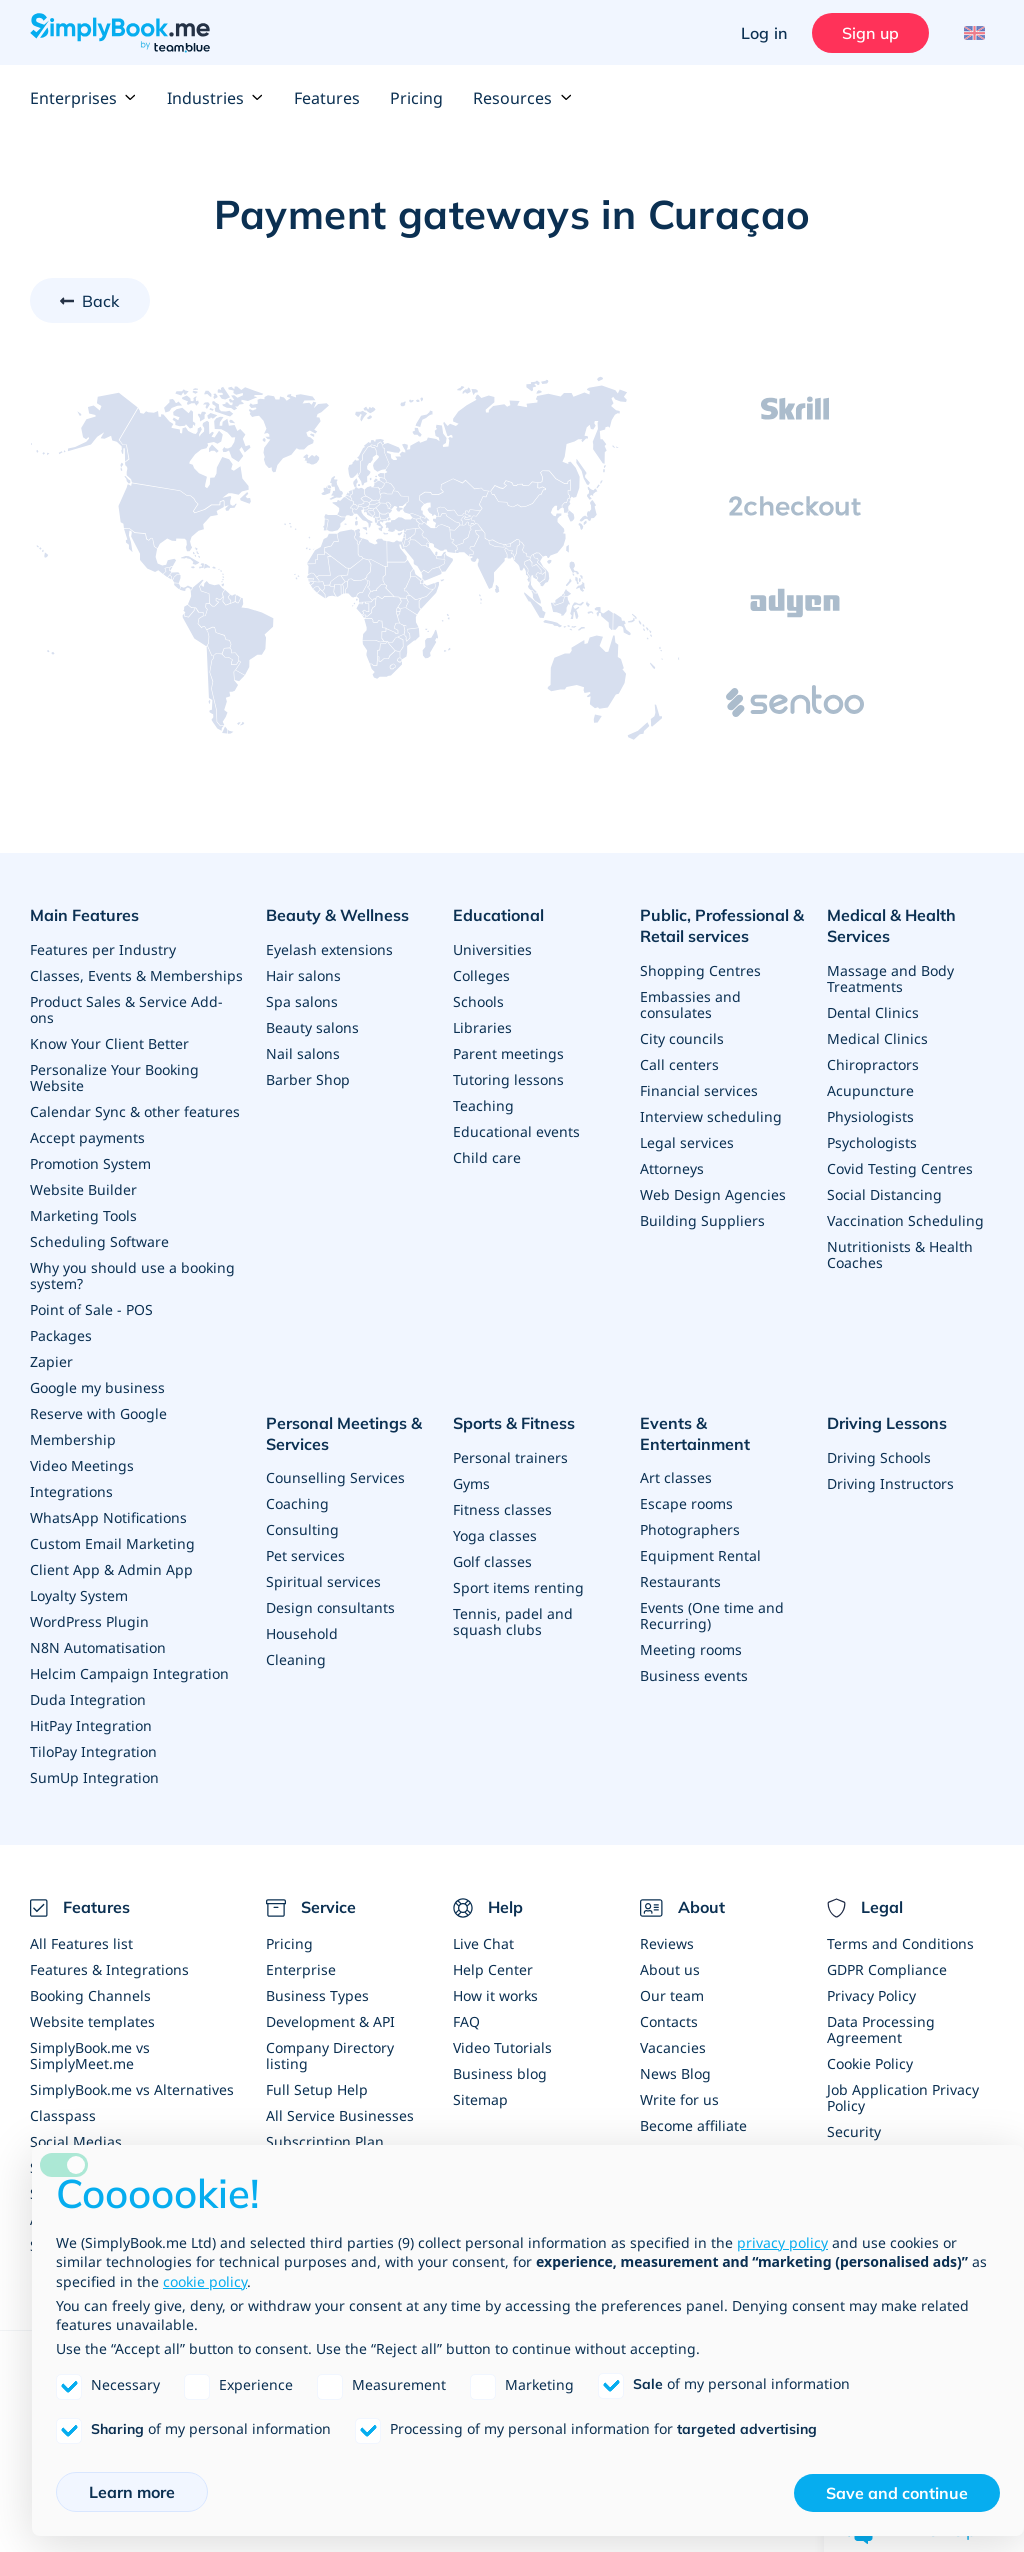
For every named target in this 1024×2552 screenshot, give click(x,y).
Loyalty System (79, 1595)
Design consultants (330, 1607)
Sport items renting (518, 1587)
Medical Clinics (877, 1038)
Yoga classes (495, 1535)
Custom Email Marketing (112, 1543)
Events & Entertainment (695, 1433)
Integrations (71, 1491)
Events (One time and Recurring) (712, 1615)
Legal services (687, 1142)
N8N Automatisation (98, 1647)
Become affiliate (693, 2125)
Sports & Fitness (514, 1423)
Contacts (669, 2021)
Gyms (471, 1483)
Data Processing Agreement (881, 2029)
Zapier (51, 1361)
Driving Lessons (887, 1423)
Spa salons (302, 1001)
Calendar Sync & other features (135, 1111)
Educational (498, 915)
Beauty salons (312, 1027)
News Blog (675, 2073)
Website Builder (83, 1189)
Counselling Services (335, 1477)
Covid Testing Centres (900, 1168)
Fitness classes (502, 1509)
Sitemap (480, 2099)
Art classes (676, 1477)
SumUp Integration (94, 1777)
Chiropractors (873, 1064)
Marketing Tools (83, 1215)
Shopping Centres (700, 970)
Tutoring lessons (508, 1079)
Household (302, 1633)
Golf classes (492, 1561)
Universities (492, 949)
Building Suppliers (702, 1220)
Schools (478, 1001)
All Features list (81, 1943)
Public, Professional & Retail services (722, 925)
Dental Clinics (873, 1012)
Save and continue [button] (897, 2493)
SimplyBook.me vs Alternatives (132, 2089)
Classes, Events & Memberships (136, 975)
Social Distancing (884, 1194)
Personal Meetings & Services (344, 1433)
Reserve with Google (98, 1413)
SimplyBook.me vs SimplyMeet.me (90, 2055)
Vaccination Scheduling (905, 1220)
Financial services (699, 1090)
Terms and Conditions (900, 1943)
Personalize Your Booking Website (114, 1077)
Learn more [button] (132, 2492)
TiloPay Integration (93, 1751)
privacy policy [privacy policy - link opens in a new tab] (782, 2242)
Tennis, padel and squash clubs (513, 1621)
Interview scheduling (711, 1116)
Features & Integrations (109, 1969)
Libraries (482, 1027)
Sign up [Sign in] (870, 33)
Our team (672, 1995)
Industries (215, 98)
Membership (73, 1439)
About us (670, 1969)
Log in (764, 33)
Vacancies (673, 2047)
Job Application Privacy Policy (903, 2097)
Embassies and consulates (690, 1004)
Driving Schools (879, 1457)
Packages (61, 1335)
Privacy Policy (871, 1995)
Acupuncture (870, 1090)
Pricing (416, 98)
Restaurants (680, 1581)
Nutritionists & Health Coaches (900, 1254)
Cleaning (296, 1659)
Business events (694, 1675)
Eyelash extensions (329, 949)
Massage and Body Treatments (890, 978)
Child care (487, 1157)
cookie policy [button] (205, 2281)
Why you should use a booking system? (132, 1275)
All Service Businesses (340, 2115)
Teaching (483, 1105)
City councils (682, 1038)
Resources (522, 98)
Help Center (493, 1969)
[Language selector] (971, 33)
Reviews (667, 1943)
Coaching (297, 1503)
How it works (495, 1995)
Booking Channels (90, 1995)
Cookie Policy (870, 2063)
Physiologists (870, 1116)
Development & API (330, 2021)
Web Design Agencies (713, 1194)
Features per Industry (103, 949)
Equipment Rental (700, 1555)
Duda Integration (88, 1699)
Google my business (97, 1387)
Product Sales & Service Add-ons (126, 1009)
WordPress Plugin (89, 1621)
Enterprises (83, 98)
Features (327, 98)
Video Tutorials (502, 2047)
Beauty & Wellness (337, 915)
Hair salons (303, 975)
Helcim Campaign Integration (129, 1673)
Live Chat (483, 1943)
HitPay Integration (91, 1725)
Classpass (63, 2115)
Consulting (302, 1529)
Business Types (317, 1995)
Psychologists (872, 1142)
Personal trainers (510, 1457)
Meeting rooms (691, 1649)
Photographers (690, 1529)
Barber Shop (308, 1079)
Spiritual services (323, 1581)
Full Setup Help (317, 2089)
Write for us (679, 2099)
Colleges (481, 975)
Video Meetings (82, 1465)
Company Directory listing (330, 2055)
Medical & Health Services (891, 925)
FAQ (466, 2021)
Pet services (305, 1555)
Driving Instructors (890, 1483)
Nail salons (303, 1053)
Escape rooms (686, 1503)
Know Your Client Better (109, 1043)
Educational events (516, 1131)
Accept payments (87, 1137)
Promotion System (90, 1163)
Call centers (679, 1064)
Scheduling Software (99, 1241)
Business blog (500, 2073)
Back (101, 301)
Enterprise (301, 1969)
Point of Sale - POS (91, 1309)
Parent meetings (508, 1053)
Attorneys (672, 1168)
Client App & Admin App (111, 1569)
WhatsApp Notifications (108, 1517)
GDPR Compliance (887, 1969)
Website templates (92, 2021)
